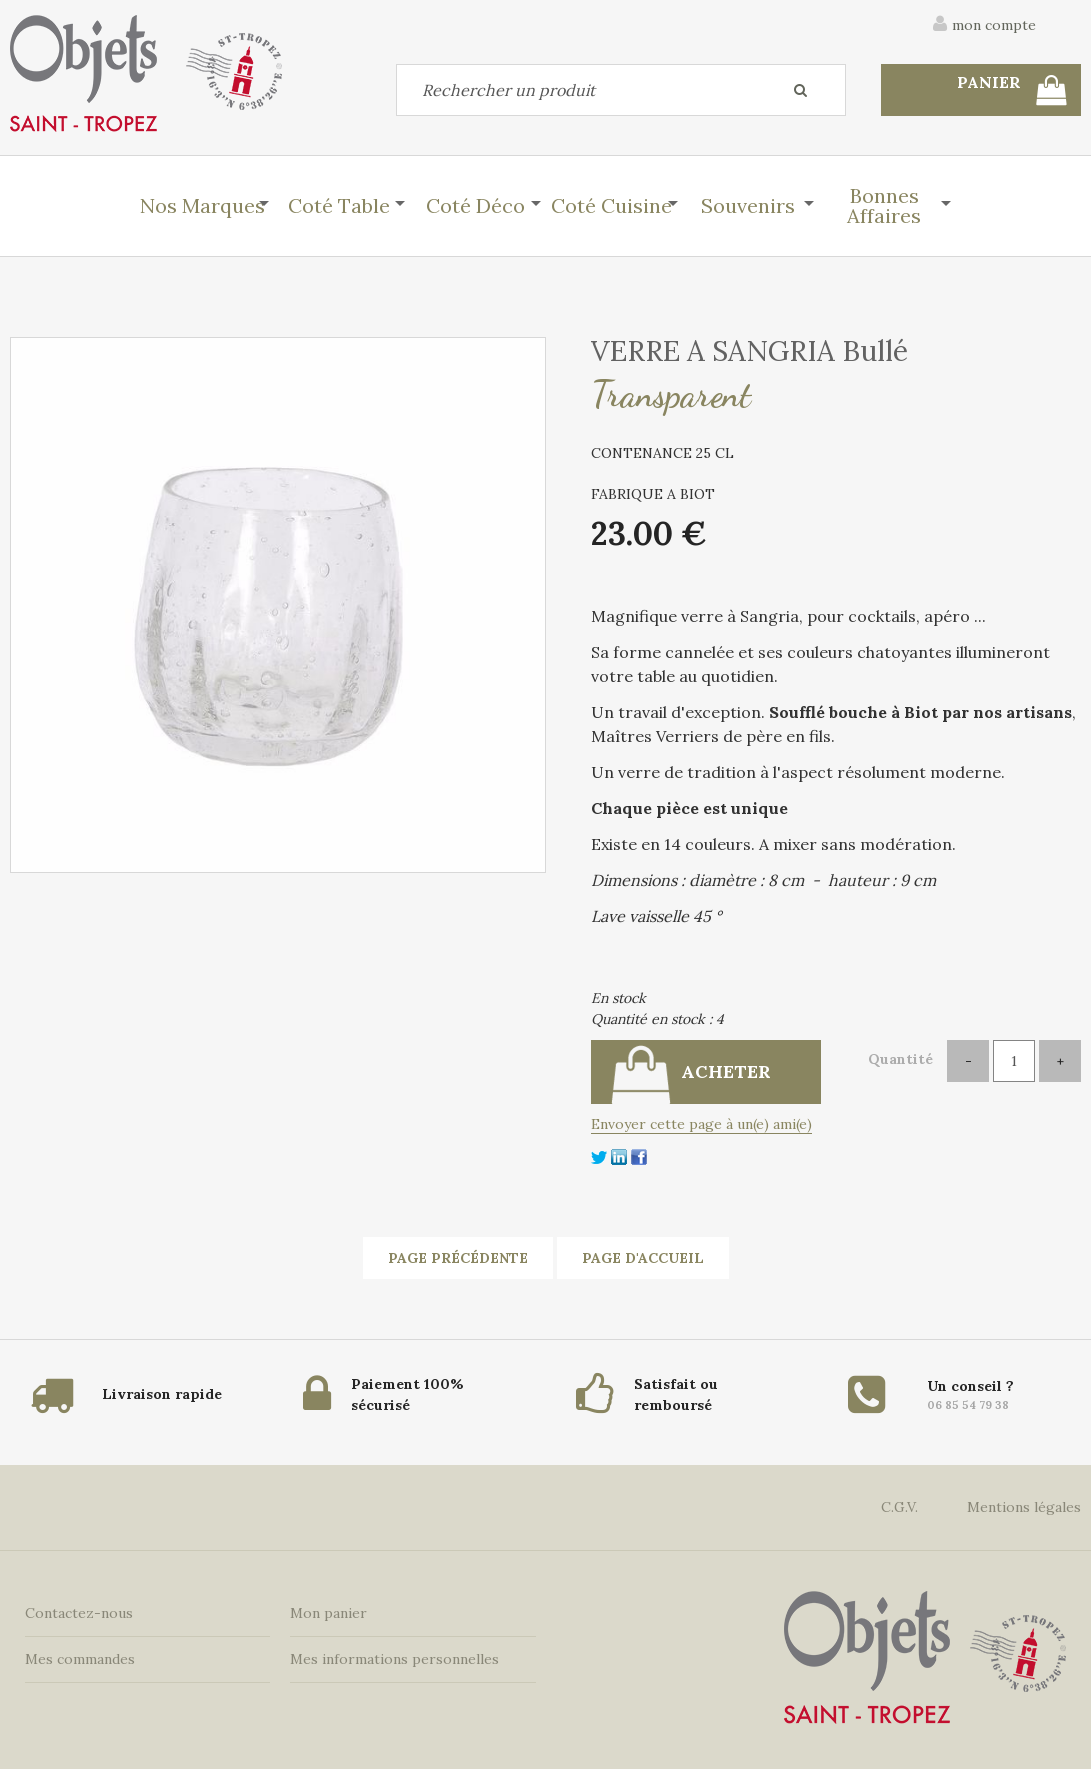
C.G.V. (899, 1507)
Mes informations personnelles (394, 1659)
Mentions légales (1024, 1507)
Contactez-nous (79, 1613)
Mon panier (328, 1613)
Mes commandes (80, 1659)
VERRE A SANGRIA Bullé (749, 351)
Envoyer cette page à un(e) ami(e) (701, 1124)
